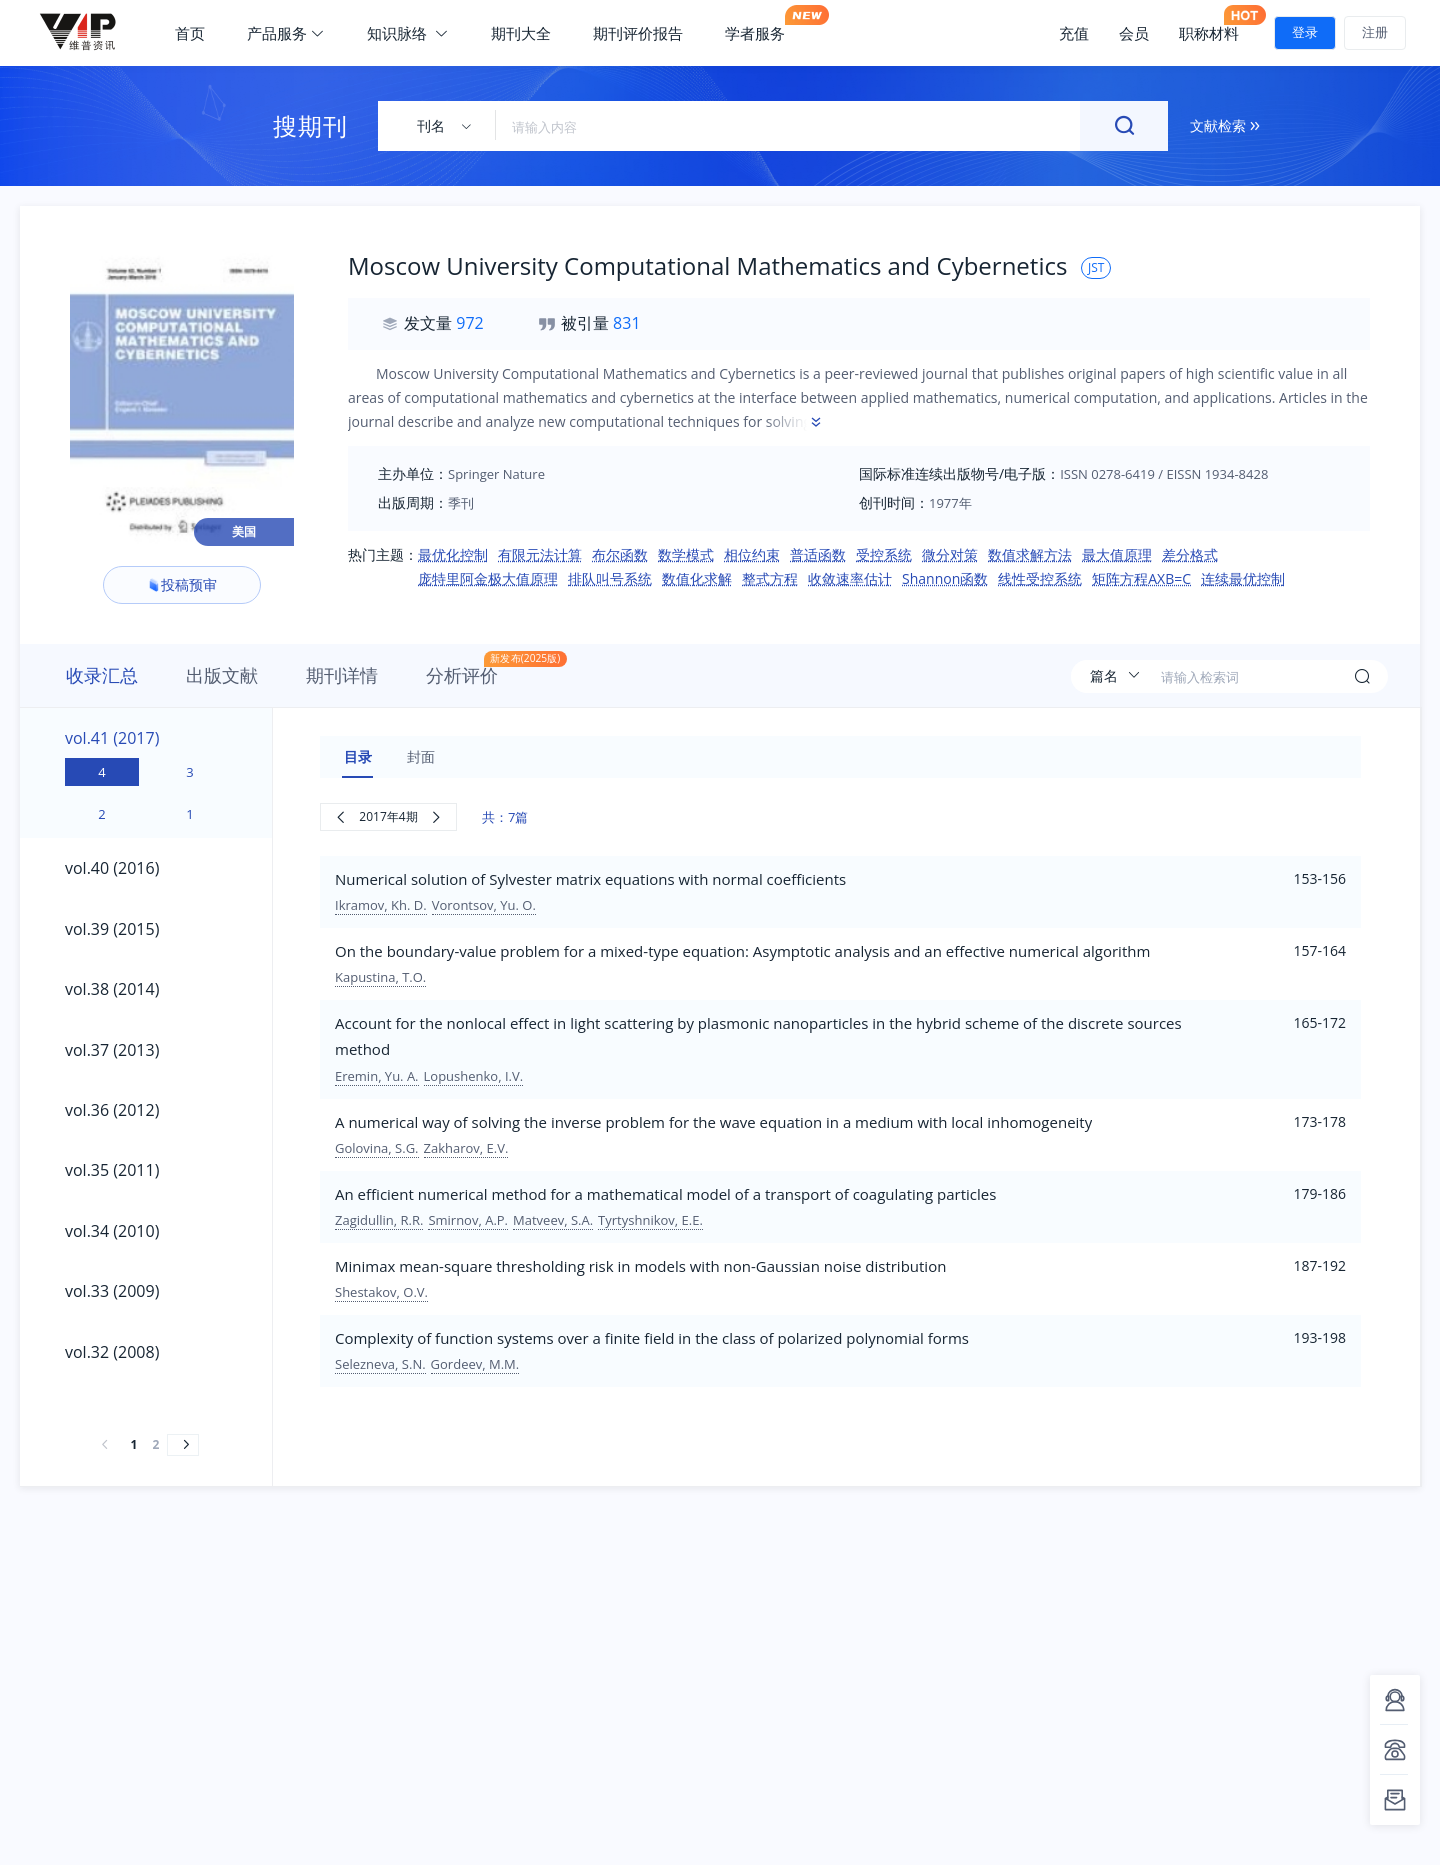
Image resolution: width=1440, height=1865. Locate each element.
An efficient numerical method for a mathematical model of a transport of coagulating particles (665, 1194)
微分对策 (950, 554)
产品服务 (286, 33)
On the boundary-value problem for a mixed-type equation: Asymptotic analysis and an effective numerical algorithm (742, 951)
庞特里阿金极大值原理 (488, 578)
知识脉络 (408, 33)
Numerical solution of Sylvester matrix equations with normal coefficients (590, 879)
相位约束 (752, 554)
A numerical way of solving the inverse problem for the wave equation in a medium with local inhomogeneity (713, 1122)
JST (1096, 267)
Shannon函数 (945, 578)
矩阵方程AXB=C (1141, 578)
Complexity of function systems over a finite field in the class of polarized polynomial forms (652, 1338)
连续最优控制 (1243, 578)
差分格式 (1190, 554)
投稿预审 (182, 584)
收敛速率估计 (850, 578)
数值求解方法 (1030, 554)
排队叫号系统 (610, 578)
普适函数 (818, 554)
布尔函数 (620, 554)
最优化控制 (453, 554)
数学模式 (686, 554)
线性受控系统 (1040, 578)
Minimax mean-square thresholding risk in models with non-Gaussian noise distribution (640, 1266)
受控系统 (884, 554)
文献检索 (1225, 125)
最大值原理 (1117, 554)
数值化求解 (697, 578)
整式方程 (770, 578)
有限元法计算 (540, 554)
